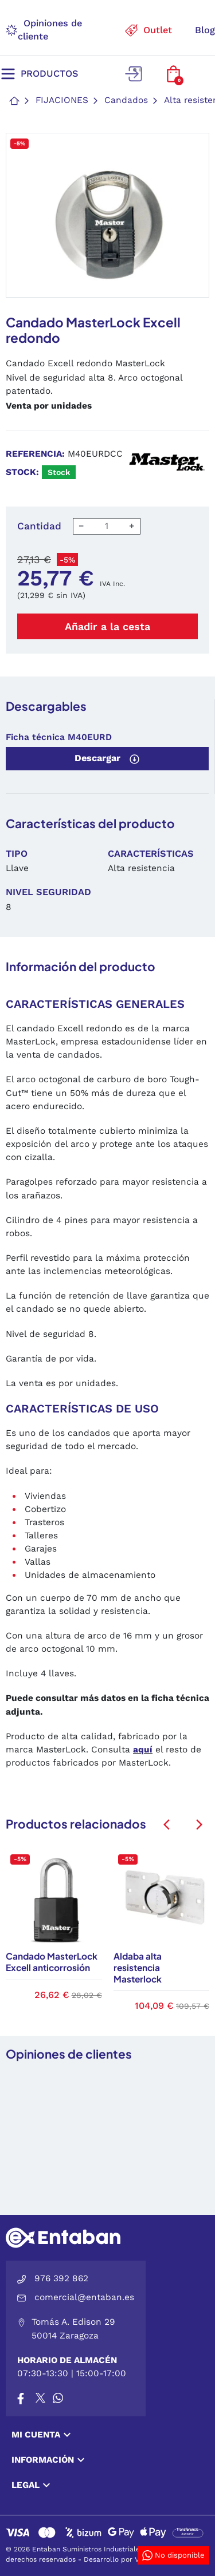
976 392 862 (61, 2278)
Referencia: (35, 454)
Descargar (107, 758)
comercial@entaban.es (84, 2297)
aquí (143, 1749)
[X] (41, 2398)
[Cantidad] (106, 526)
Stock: (22, 472)
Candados (126, 100)
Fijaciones (62, 100)
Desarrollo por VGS (116, 2559)
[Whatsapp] (58, 2398)
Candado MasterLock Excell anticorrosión (51, 1961)
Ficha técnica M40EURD (59, 737)
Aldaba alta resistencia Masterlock (138, 1967)
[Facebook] (20, 2398)
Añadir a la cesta (107, 626)
